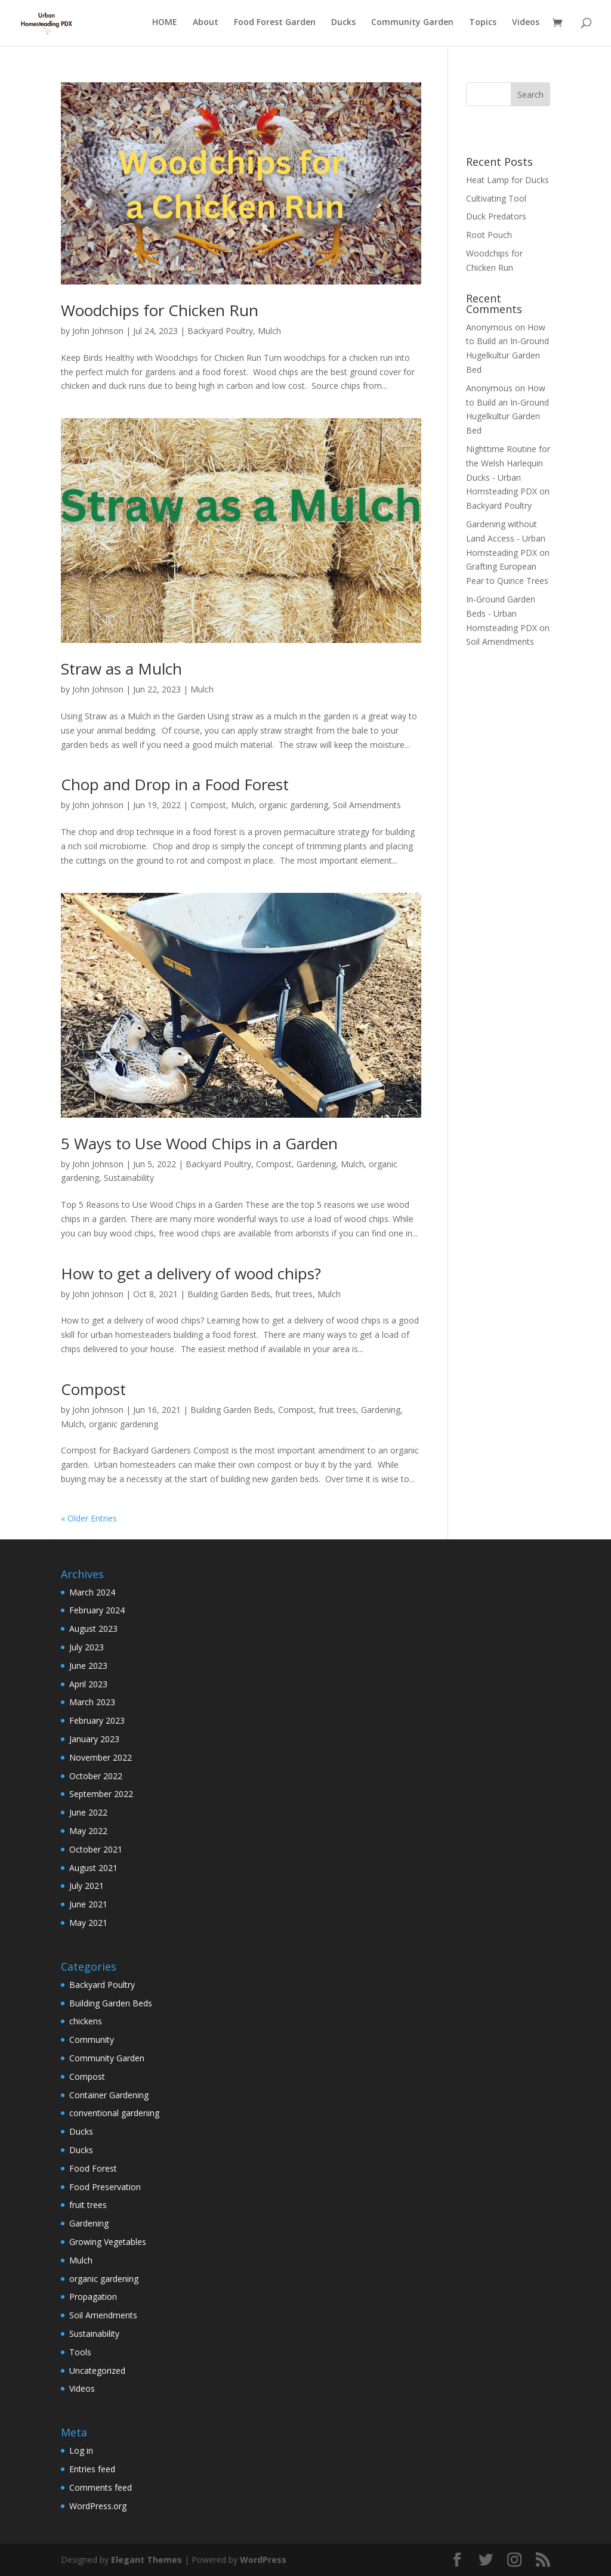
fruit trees (294, 1294)
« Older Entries (89, 1518)
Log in (81, 2450)
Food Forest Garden (275, 24)
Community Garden (412, 24)
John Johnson (98, 330)
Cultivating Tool (496, 198)
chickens (85, 2021)
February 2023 (97, 1720)
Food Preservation (105, 2186)
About (205, 24)
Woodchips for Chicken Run (159, 310)
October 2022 (95, 1776)
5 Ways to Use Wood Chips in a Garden (199, 1143)
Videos (525, 24)
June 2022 (88, 1812)
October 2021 (95, 1849)
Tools (80, 2352)
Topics (482, 24)
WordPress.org (97, 2506)
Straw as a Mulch (121, 668)
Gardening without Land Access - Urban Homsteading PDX (505, 538)
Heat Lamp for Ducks (507, 179)
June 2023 (88, 1665)
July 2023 (86, 1647)
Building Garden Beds (228, 1294)
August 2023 (93, 1628)
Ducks (343, 24)
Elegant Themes (146, 2559)
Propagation (93, 2296)
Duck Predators (496, 216)
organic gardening (293, 805)
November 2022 (100, 1757)
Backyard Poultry (220, 330)
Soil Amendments (367, 805)
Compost (208, 805)
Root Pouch (489, 234)
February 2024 (97, 1610)
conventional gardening (114, 2113)
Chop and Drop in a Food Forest (175, 784)
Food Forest (93, 2168)
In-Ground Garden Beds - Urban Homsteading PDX (501, 613)
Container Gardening (109, 2095)
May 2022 (88, 1830)
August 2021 (93, 1867)
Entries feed (92, 2469)
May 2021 (88, 1922)
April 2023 (88, 1684)
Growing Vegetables (107, 2241)
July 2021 (86, 1885)
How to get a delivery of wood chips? (191, 1273)
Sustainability (129, 1177)
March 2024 (92, 1592)
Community (91, 2039)
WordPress (263, 2559)
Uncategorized (97, 2370)
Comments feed (100, 2487)
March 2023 (92, 1702)
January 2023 (94, 1739)
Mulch (269, 330)
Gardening (316, 1164)
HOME (164, 24)
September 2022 (101, 1793)
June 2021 (88, 1904)
